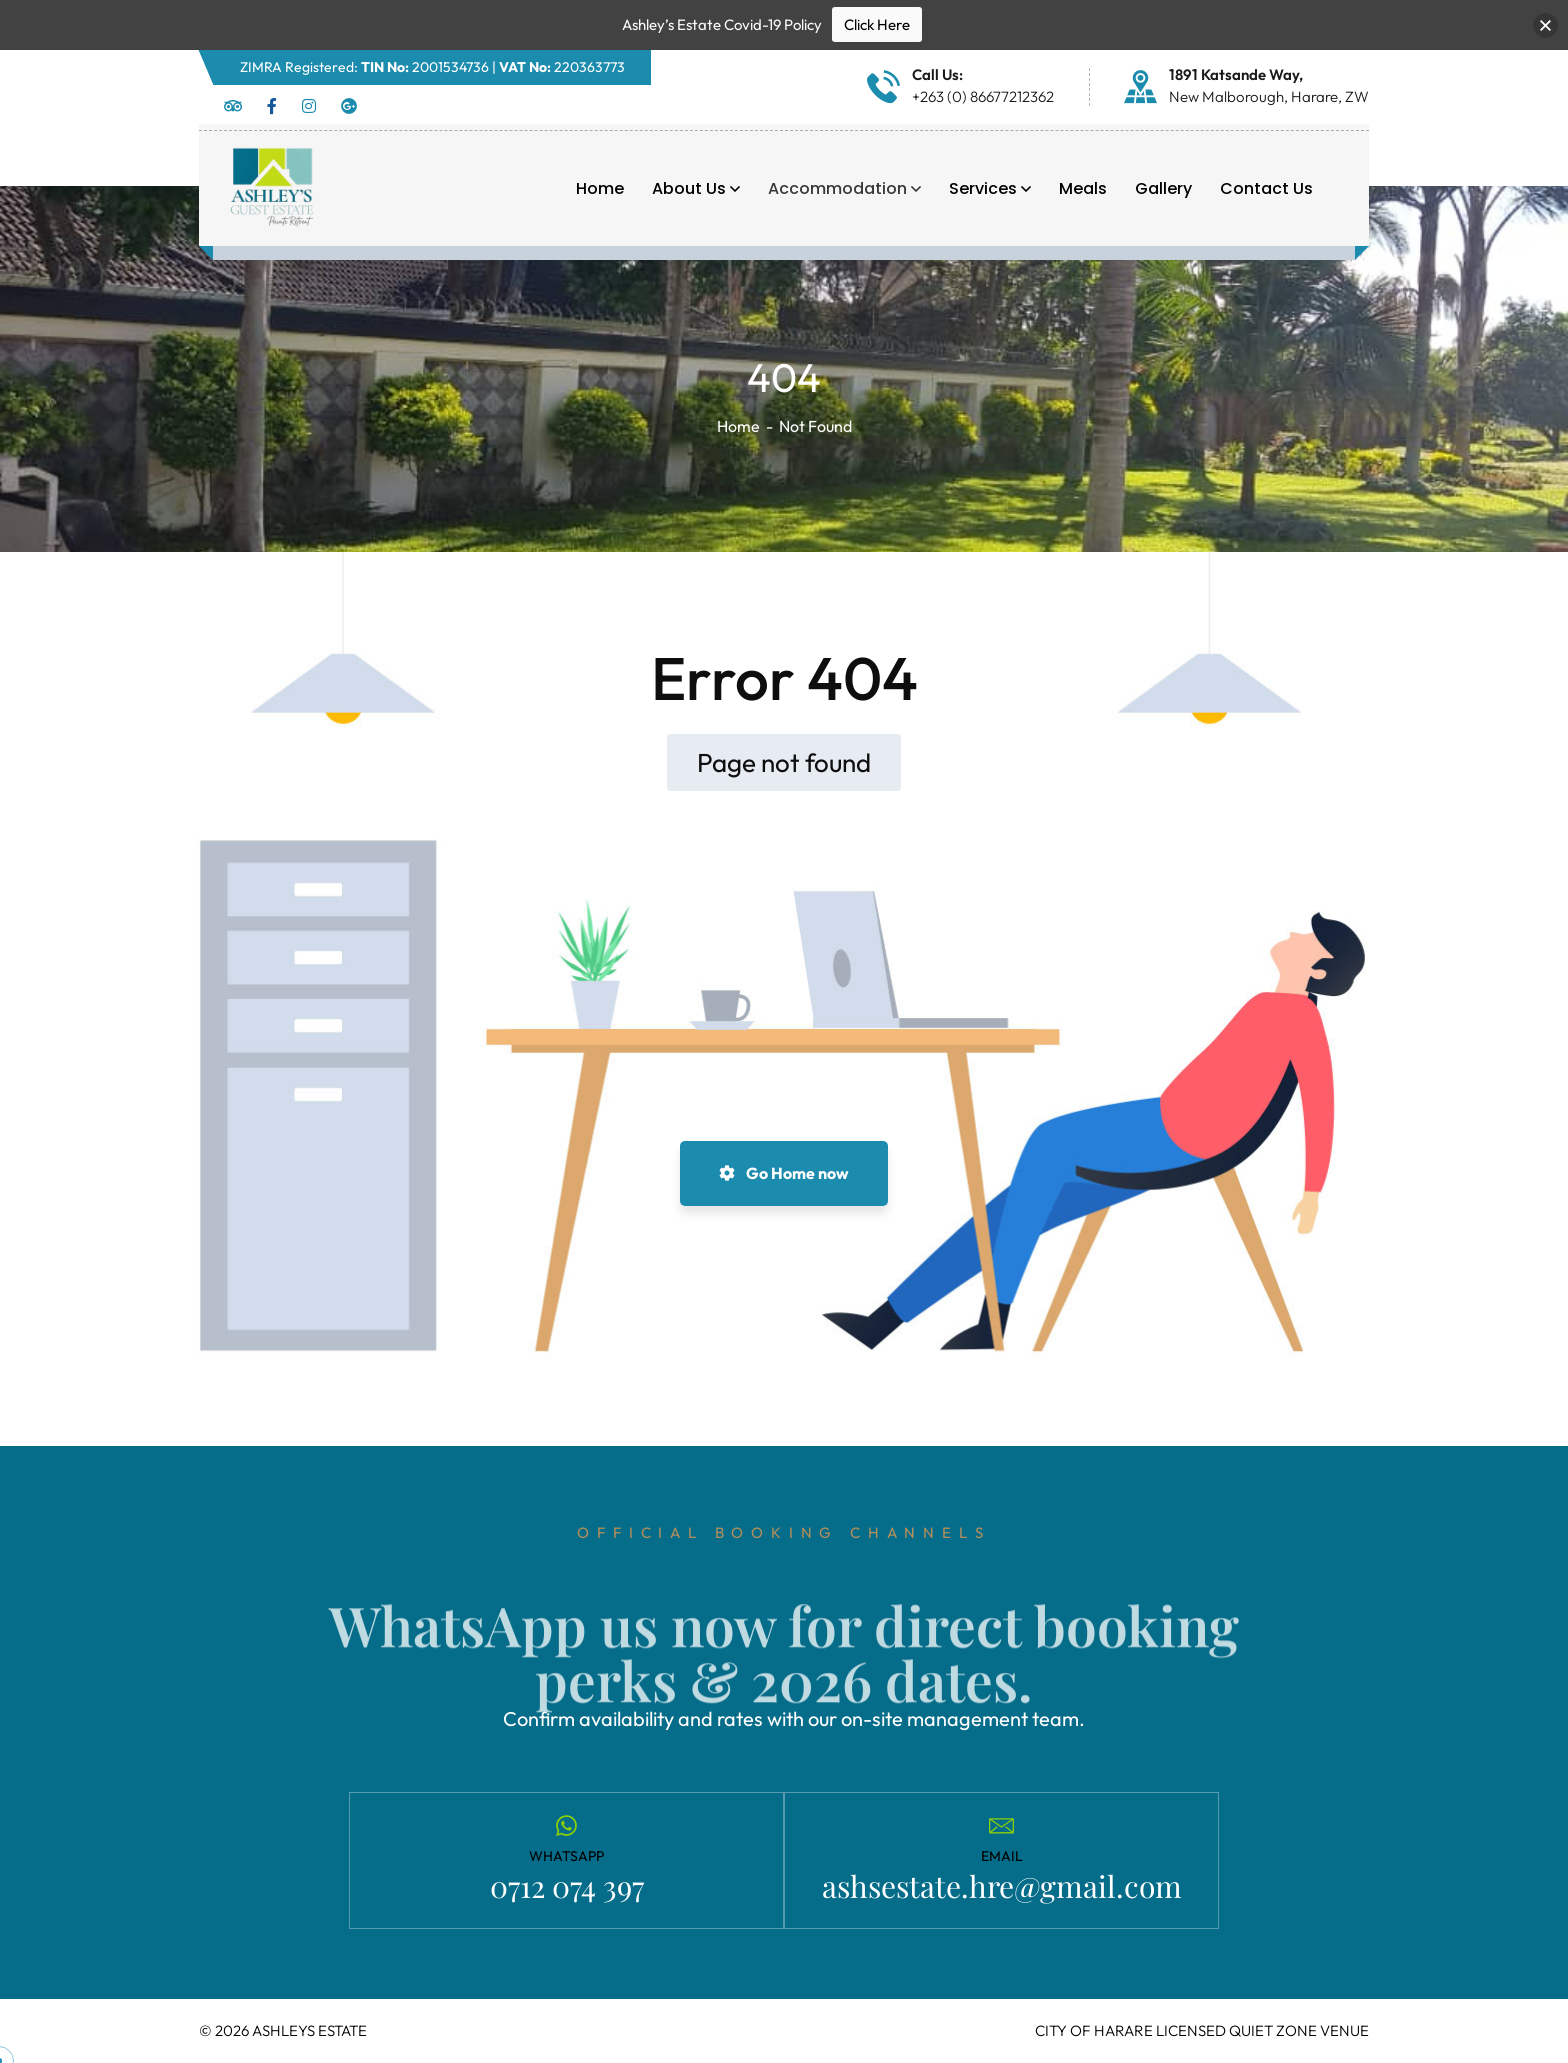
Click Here (877, 24)
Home (738, 426)
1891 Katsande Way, (1236, 74)
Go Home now (784, 1173)
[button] (1545, 25)
